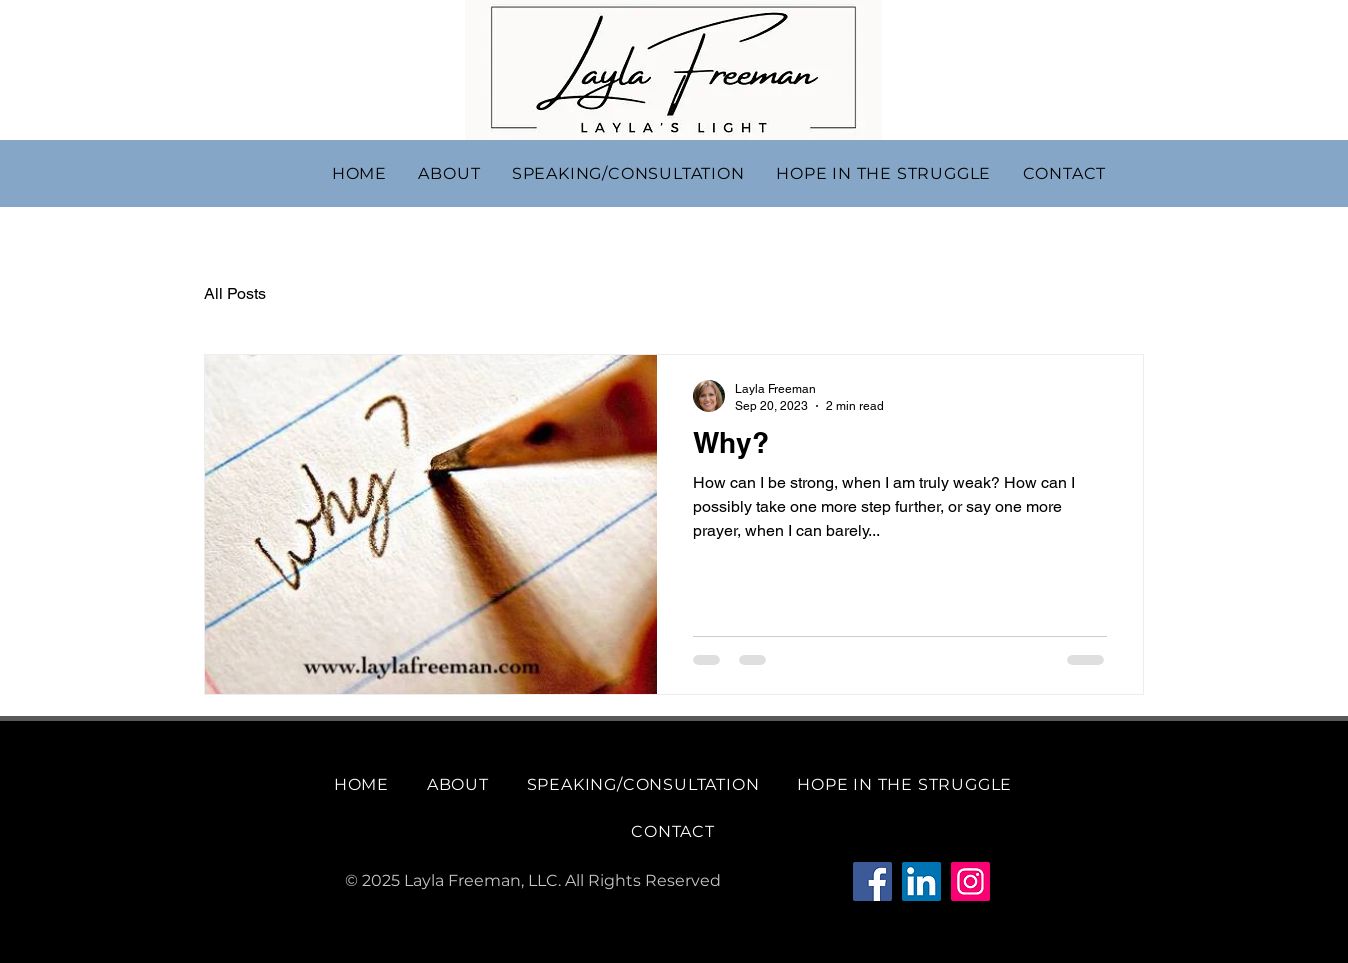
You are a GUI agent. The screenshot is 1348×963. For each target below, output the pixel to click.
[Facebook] (872, 881)
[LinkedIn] (921, 881)
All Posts (235, 293)
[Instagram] (970, 881)
